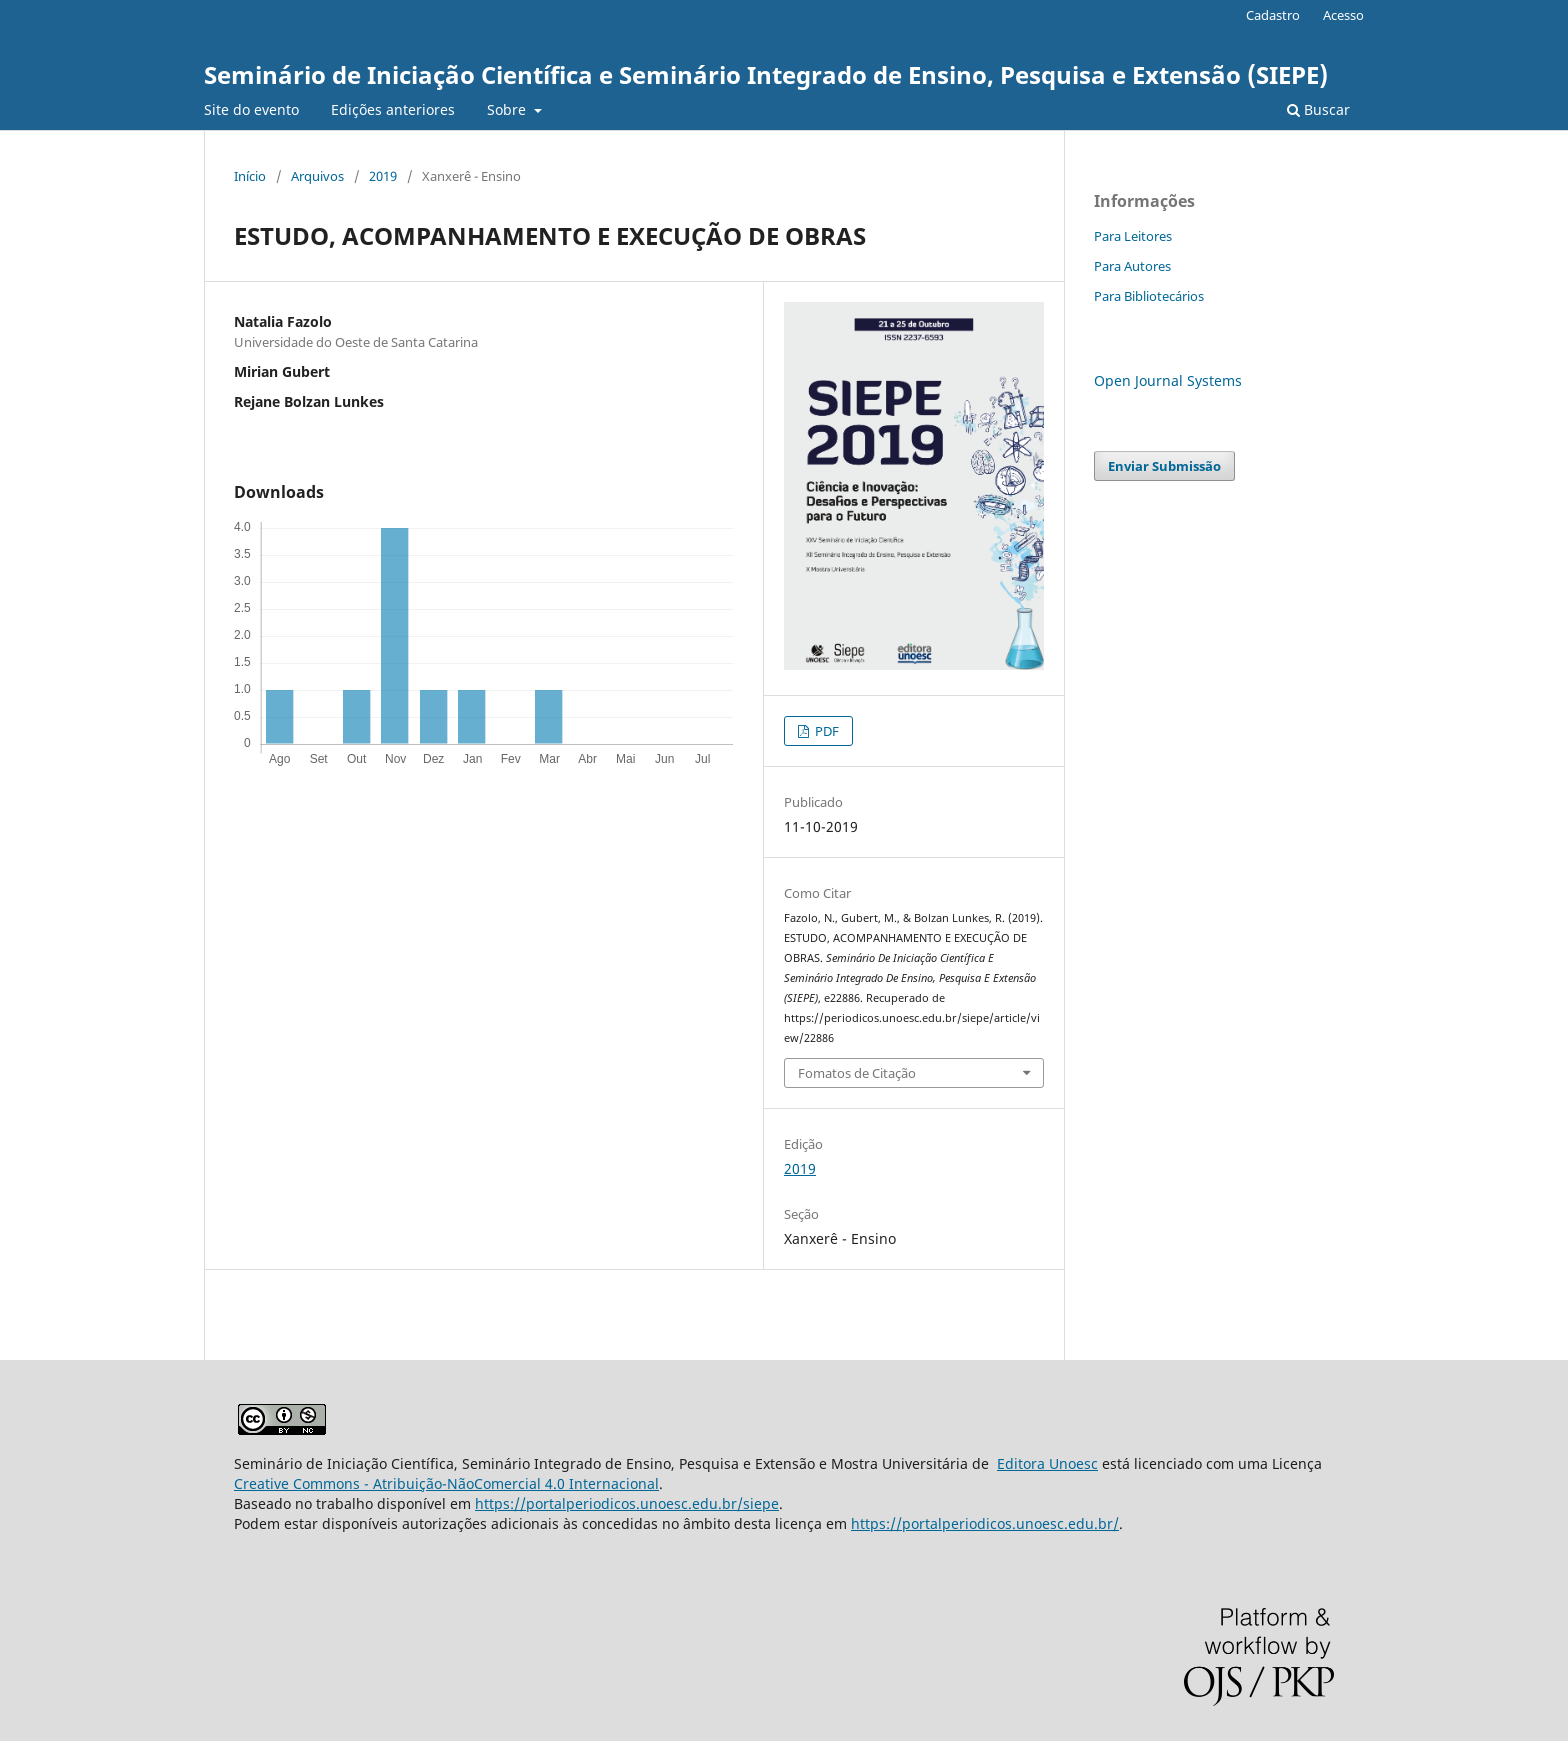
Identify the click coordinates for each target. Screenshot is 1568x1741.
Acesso (1343, 15)
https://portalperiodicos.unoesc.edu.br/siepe (627, 1503)
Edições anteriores (393, 109)
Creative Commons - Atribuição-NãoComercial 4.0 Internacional (446, 1483)
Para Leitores (1133, 236)
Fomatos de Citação (857, 1073)
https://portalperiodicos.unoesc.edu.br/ (985, 1523)
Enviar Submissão (1164, 466)
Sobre (508, 109)
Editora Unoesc (1047, 1463)
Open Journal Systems (1168, 380)
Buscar (1318, 109)
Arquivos (317, 176)
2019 (383, 176)
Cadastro (1273, 15)
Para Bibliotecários (1149, 296)
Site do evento (251, 109)
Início (250, 176)
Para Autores (1132, 266)
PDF (825, 731)
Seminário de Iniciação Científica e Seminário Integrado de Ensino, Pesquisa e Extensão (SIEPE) (766, 74)
